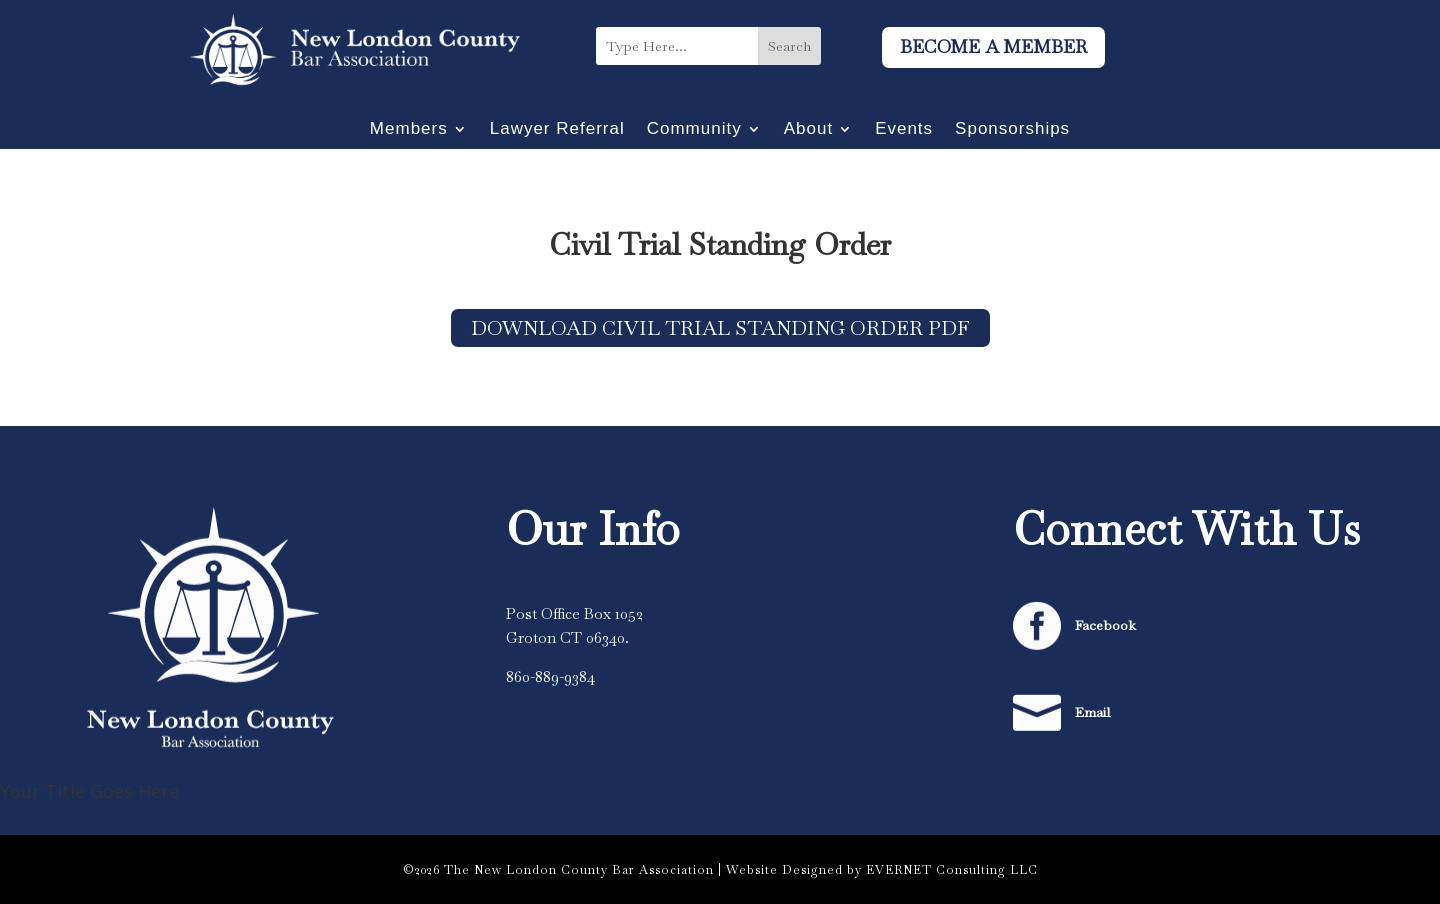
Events (904, 130)
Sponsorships (1012, 130)
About (808, 130)
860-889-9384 (550, 676)
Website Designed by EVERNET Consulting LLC (882, 870)
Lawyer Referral (557, 130)
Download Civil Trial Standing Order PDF (720, 328)
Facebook (1105, 625)
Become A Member (993, 46)
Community (694, 130)
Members (409, 130)
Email (1092, 712)
